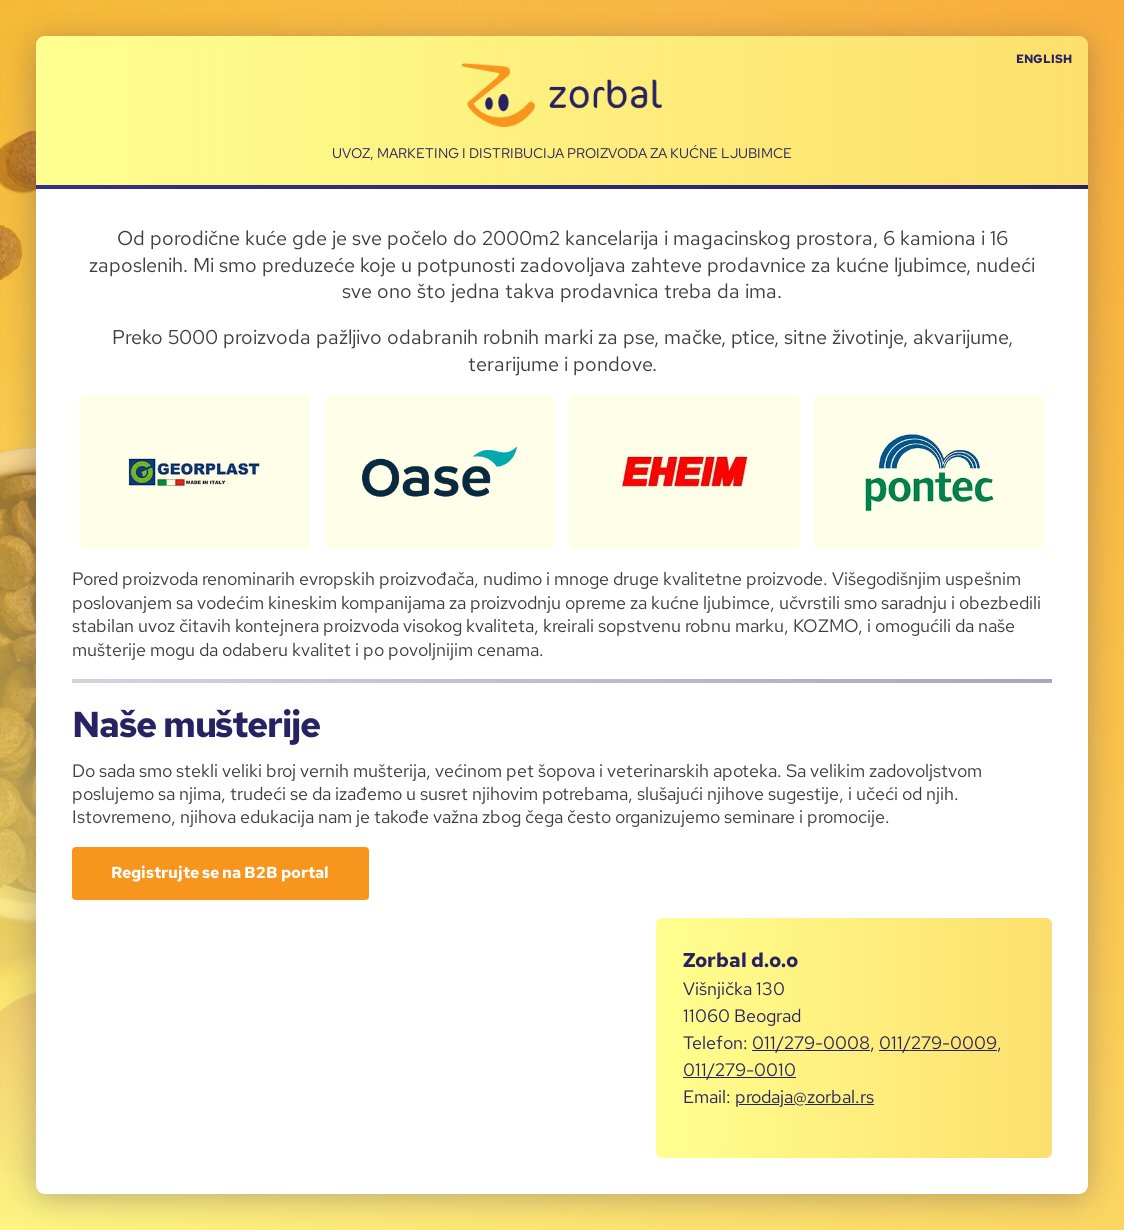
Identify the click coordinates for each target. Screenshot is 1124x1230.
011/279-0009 (938, 1042)
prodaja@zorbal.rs (804, 1096)
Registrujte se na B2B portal (220, 872)
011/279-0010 (739, 1069)
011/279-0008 (811, 1042)
